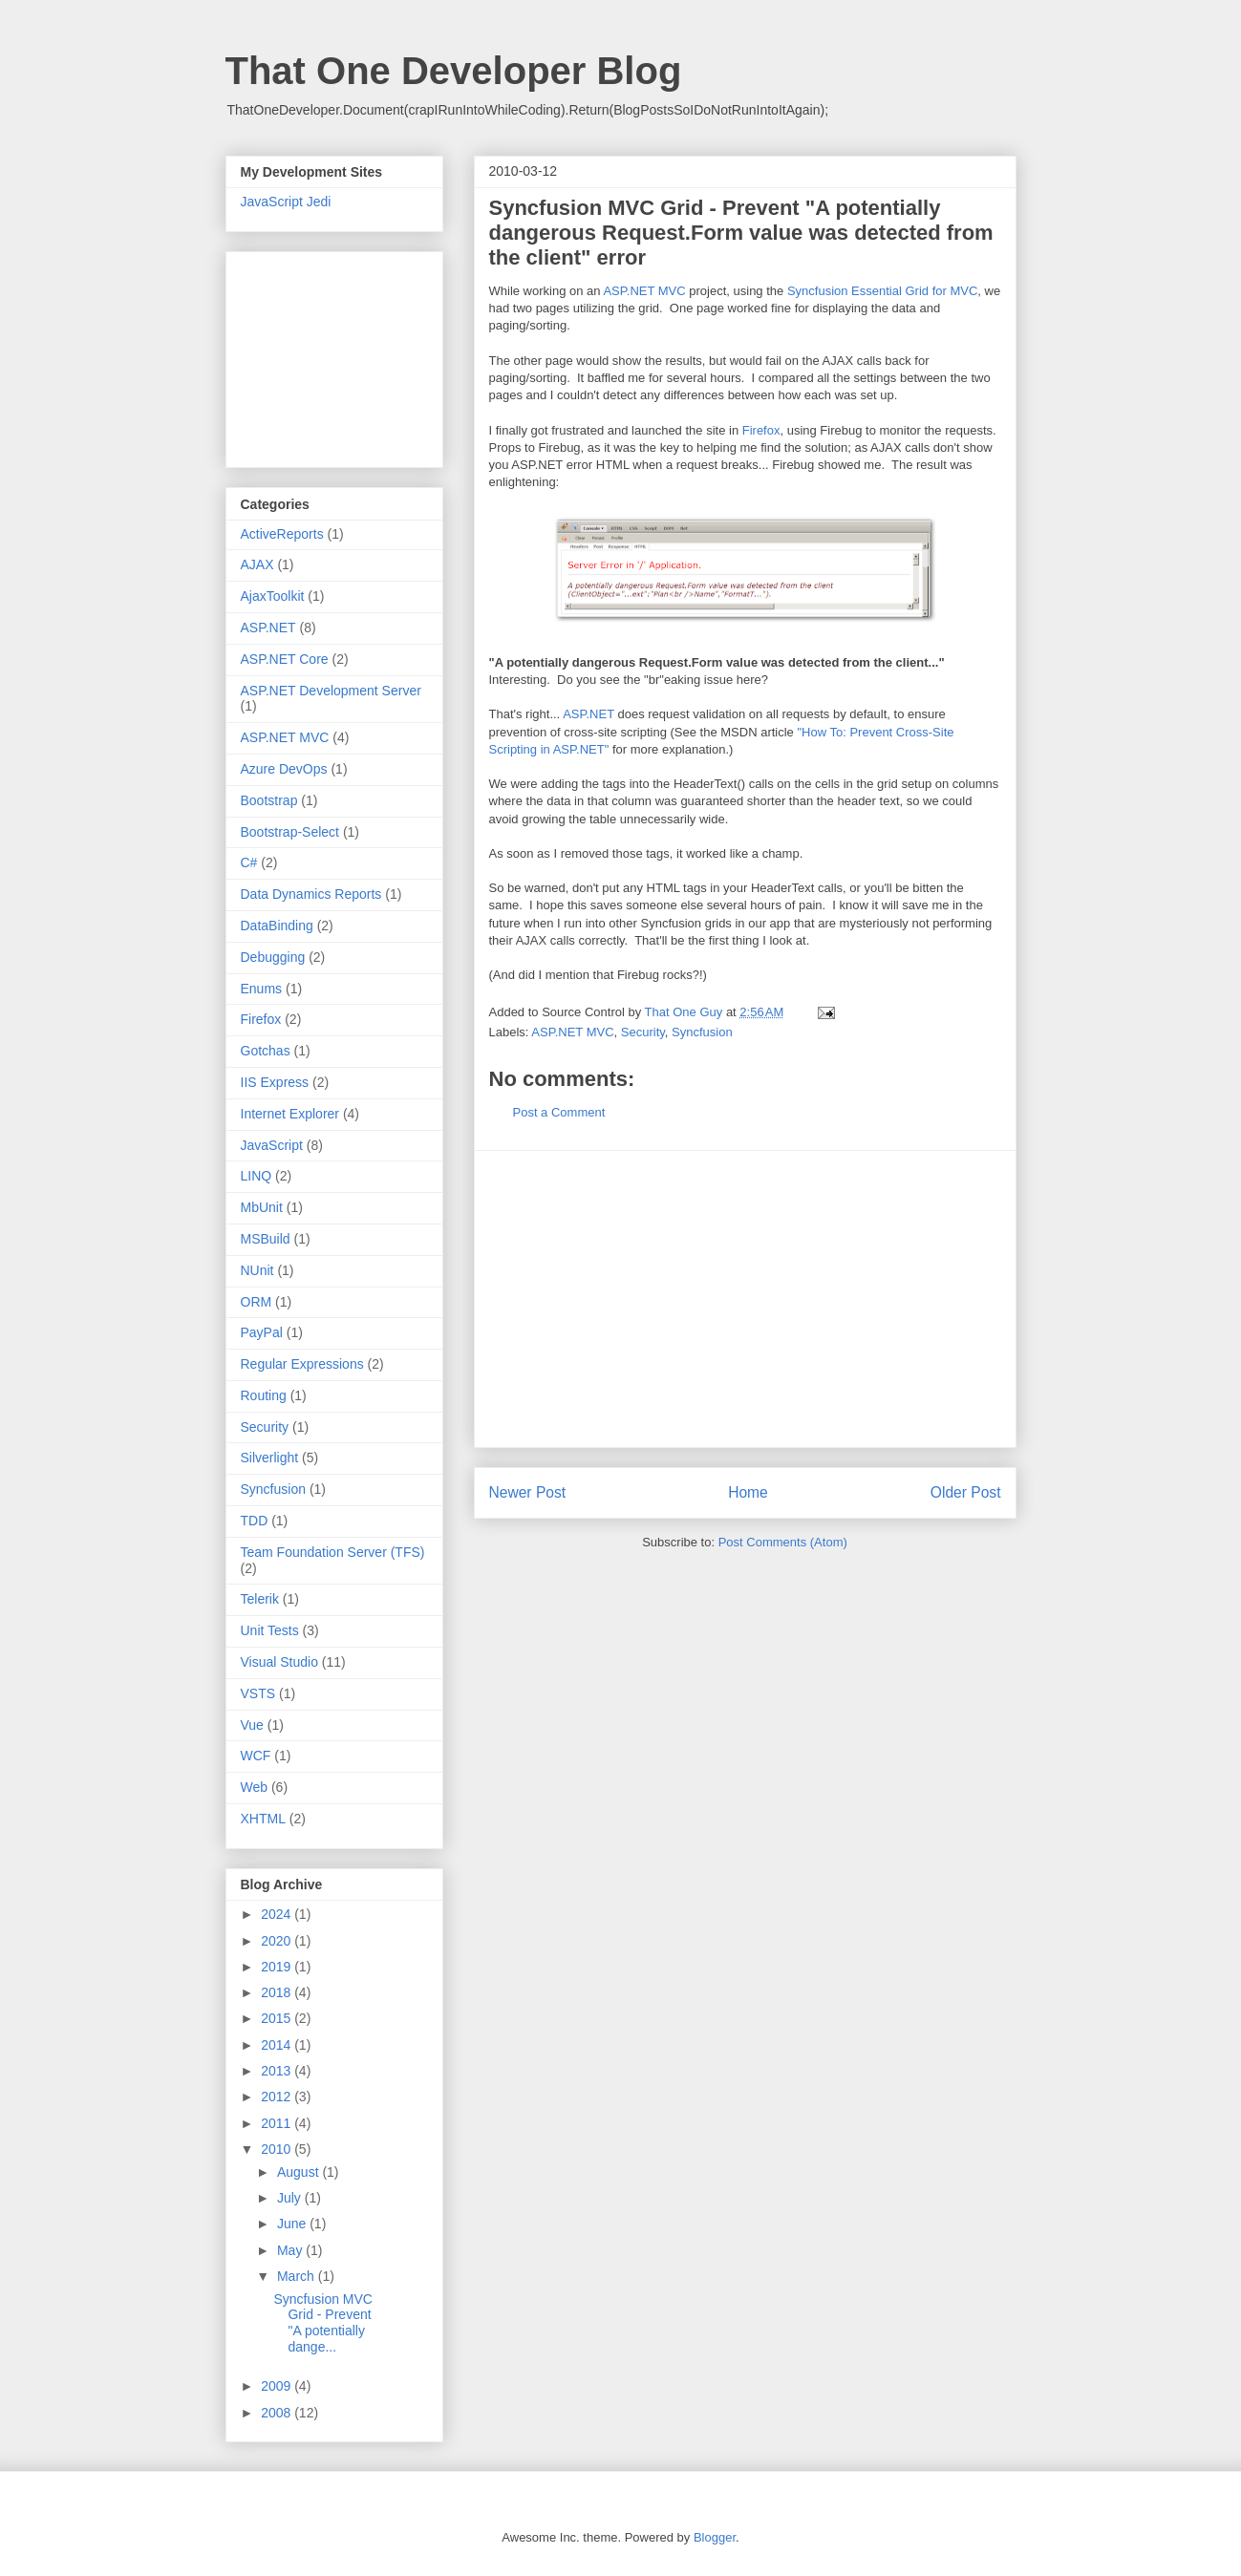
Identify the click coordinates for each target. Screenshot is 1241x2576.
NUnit (257, 1270)
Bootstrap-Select (290, 832)
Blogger (715, 2537)
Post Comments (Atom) (782, 1542)
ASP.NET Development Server (331, 690)
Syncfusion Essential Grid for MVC (882, 291)
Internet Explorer (290, 1113)
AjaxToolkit (273, 596)
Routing (264, 1395)
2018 (277, 1992)
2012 (277, 2096)
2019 (277, 1966)
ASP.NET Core (285, 659)
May (291, 2250)
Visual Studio (279, 1662)
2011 (277, 2123)
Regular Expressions (302, 1364)
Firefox (761, 430)
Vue (252, 1725)
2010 (277, 2149)
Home (748, 1492)
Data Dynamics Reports (311, 894)
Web (254, 1787)
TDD (254, 1520)
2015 (277, 2018)
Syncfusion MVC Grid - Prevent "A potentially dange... (322, 2322)
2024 (277, 1914)
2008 (277, 2412)
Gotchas (265, 1050)
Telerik (260, 1599)
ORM (256, 1301)
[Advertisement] (745, 1299)
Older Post (966, 1492)
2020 (277, 1940)
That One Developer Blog (453, 71)
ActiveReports (282, 534)
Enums (262, 988)
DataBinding (277, 925)
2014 (277, 2045)
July (291, 2197)
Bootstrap (269, 800)
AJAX (257, 564)
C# (249, 862)
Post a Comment (559, 1112)
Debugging (273, 957)
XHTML (263, 1818)
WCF (256, 1755)
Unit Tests (270, 1630)
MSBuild (265, 1238)
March (297, 2276)
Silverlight (270, 1457)
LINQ (256, 1175)
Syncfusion (702, 1032)
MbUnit (262, 1207)
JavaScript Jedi (286, 201)
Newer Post (528, 1492)
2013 (277, 2070)
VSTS (258, 1693)
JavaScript (272, 1145)
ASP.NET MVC (644, 291)
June (293, 2223)
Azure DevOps (284, 769)
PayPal (262, 1332)
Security (643, 1032)
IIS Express (275, 1082)
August (299, 2172)
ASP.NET (588, 714)
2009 (277, 2386)
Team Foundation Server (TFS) (333, 1552)
